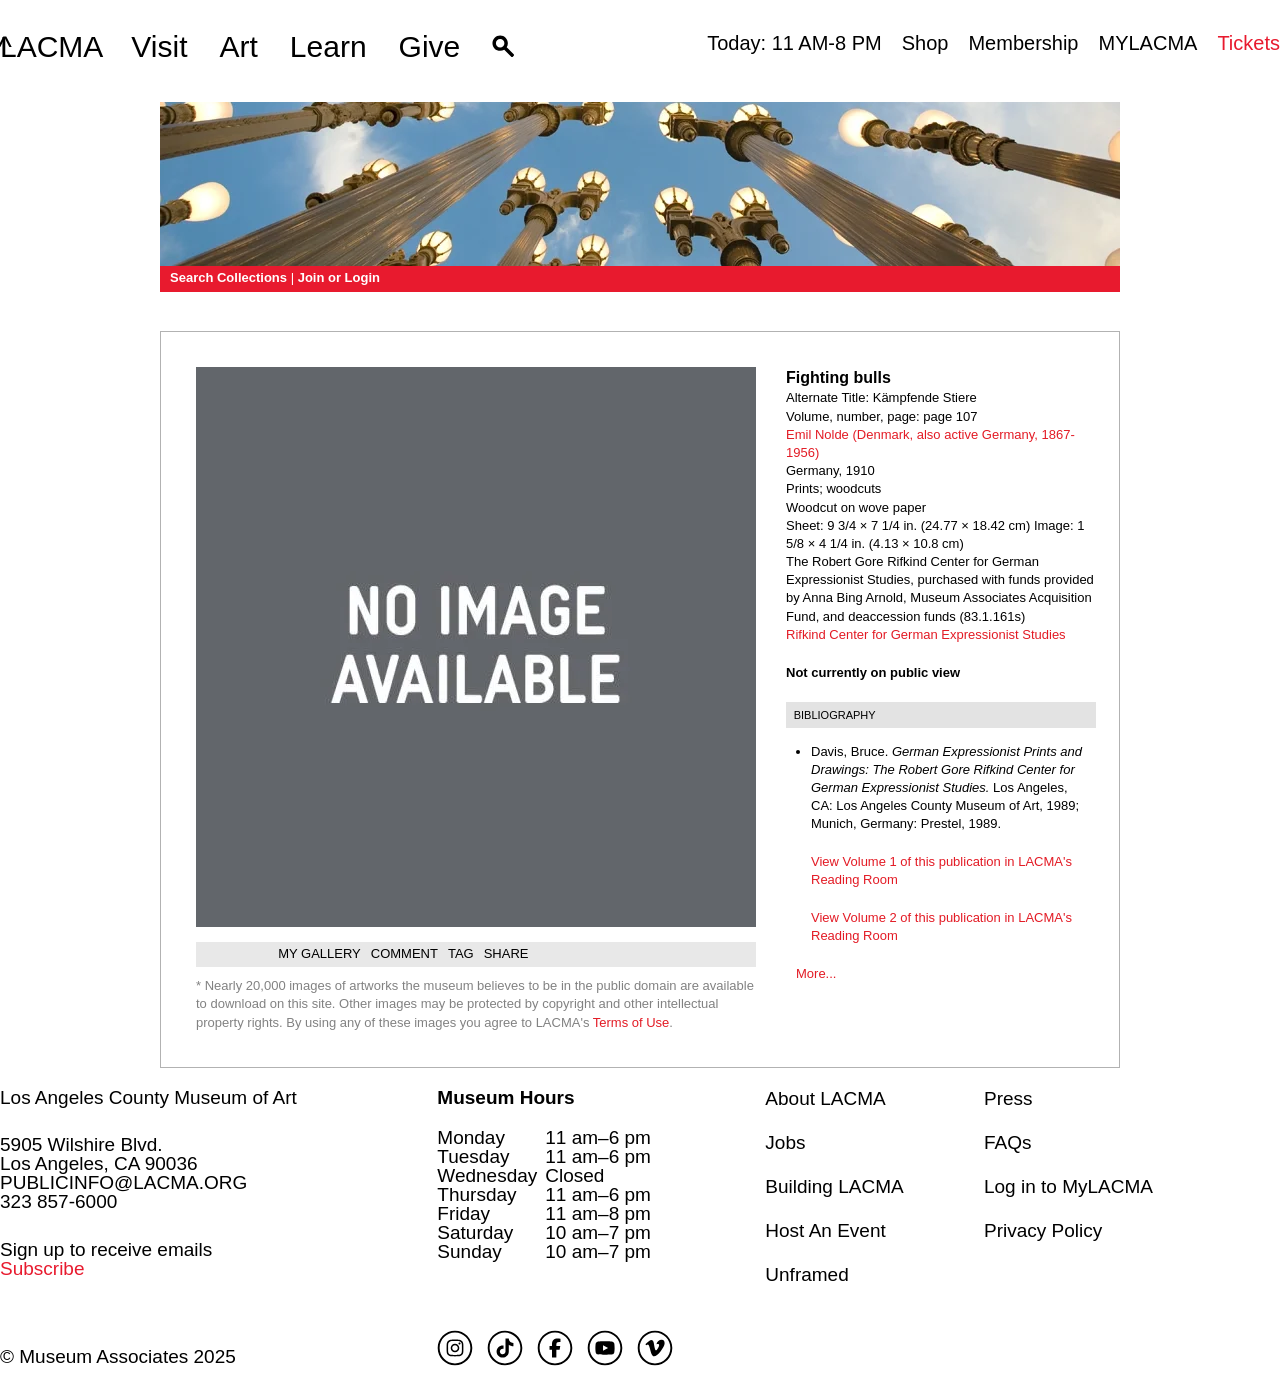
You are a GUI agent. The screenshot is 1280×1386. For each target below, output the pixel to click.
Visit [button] (159, 46)
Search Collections (228, 277)
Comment (404, 953)
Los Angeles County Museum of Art (148, 1097)
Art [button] (239, 46)
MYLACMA (1147, 43)
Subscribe (42, 1268)
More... (816, 973)
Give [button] (430, 46)
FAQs (1008, 1142)
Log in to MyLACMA (1068, 1186)
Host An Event (825, 1230)
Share (506, 953)
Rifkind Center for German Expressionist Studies (926, 634)
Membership (1023, 43)
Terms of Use (631, 1022)
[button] (503, 47)
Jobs (785, 1142)
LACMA (51, 47)
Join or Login (339, 277)
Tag (461, 953)
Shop (925, 43)
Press (1008, 1098)
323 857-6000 (58, 1201)
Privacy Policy (1043, 1230)
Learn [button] (328, 46)
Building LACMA (834, 1186)
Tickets (1248, 43)
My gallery (319, 953)
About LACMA (825, 1098)
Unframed (806, 1274)
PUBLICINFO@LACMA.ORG (123, 1182)
